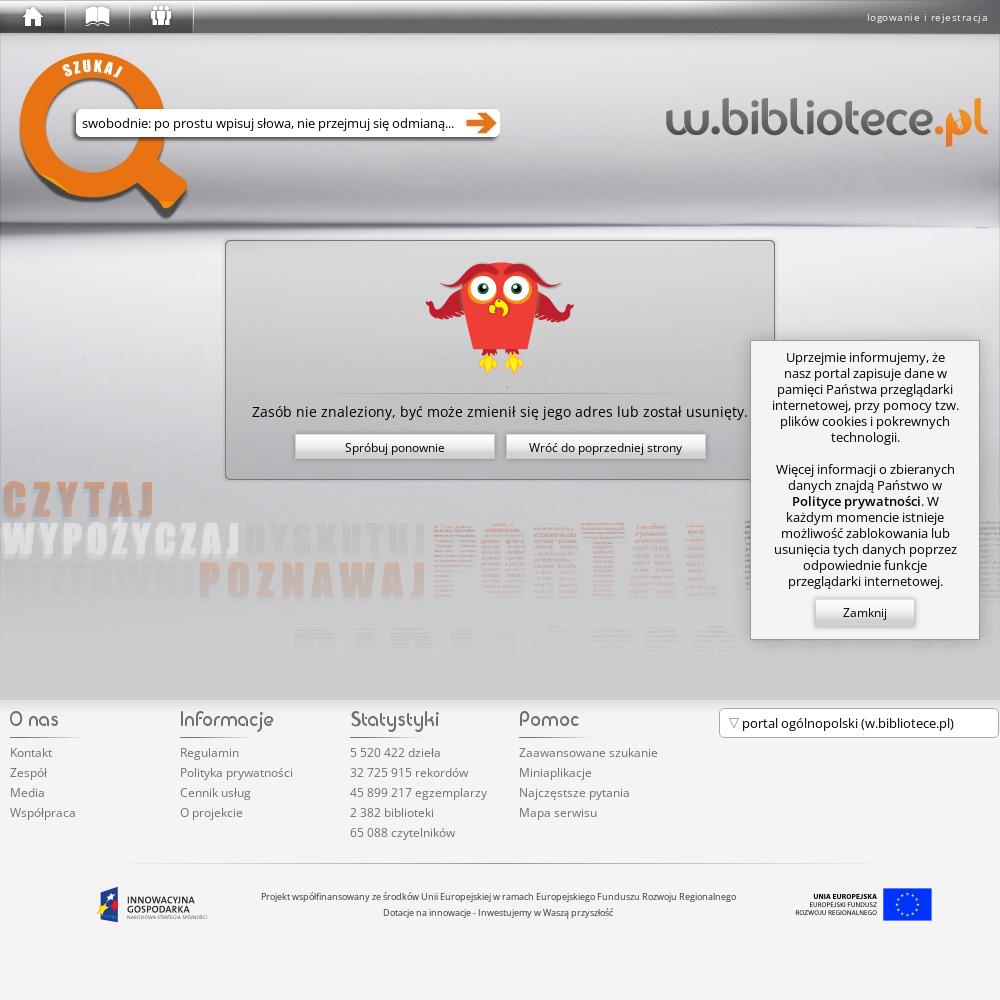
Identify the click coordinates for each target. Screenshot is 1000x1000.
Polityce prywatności (856, 501)
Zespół (28, 772)
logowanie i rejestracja (928, 17)
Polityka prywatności (236, 772)
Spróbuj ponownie (395, 447)
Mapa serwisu (558, 812)
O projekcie (211, 812)
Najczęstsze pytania (574, 792)
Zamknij (865, 612)
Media (27, 792)
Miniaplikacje (555, 772)
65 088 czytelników (402, 832)
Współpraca (43, 812)
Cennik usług (215, 792)
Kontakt (31, 752)
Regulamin (209, 752)
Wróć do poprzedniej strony (605, 447)
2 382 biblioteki (392, 812)
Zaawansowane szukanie (588, 752)
